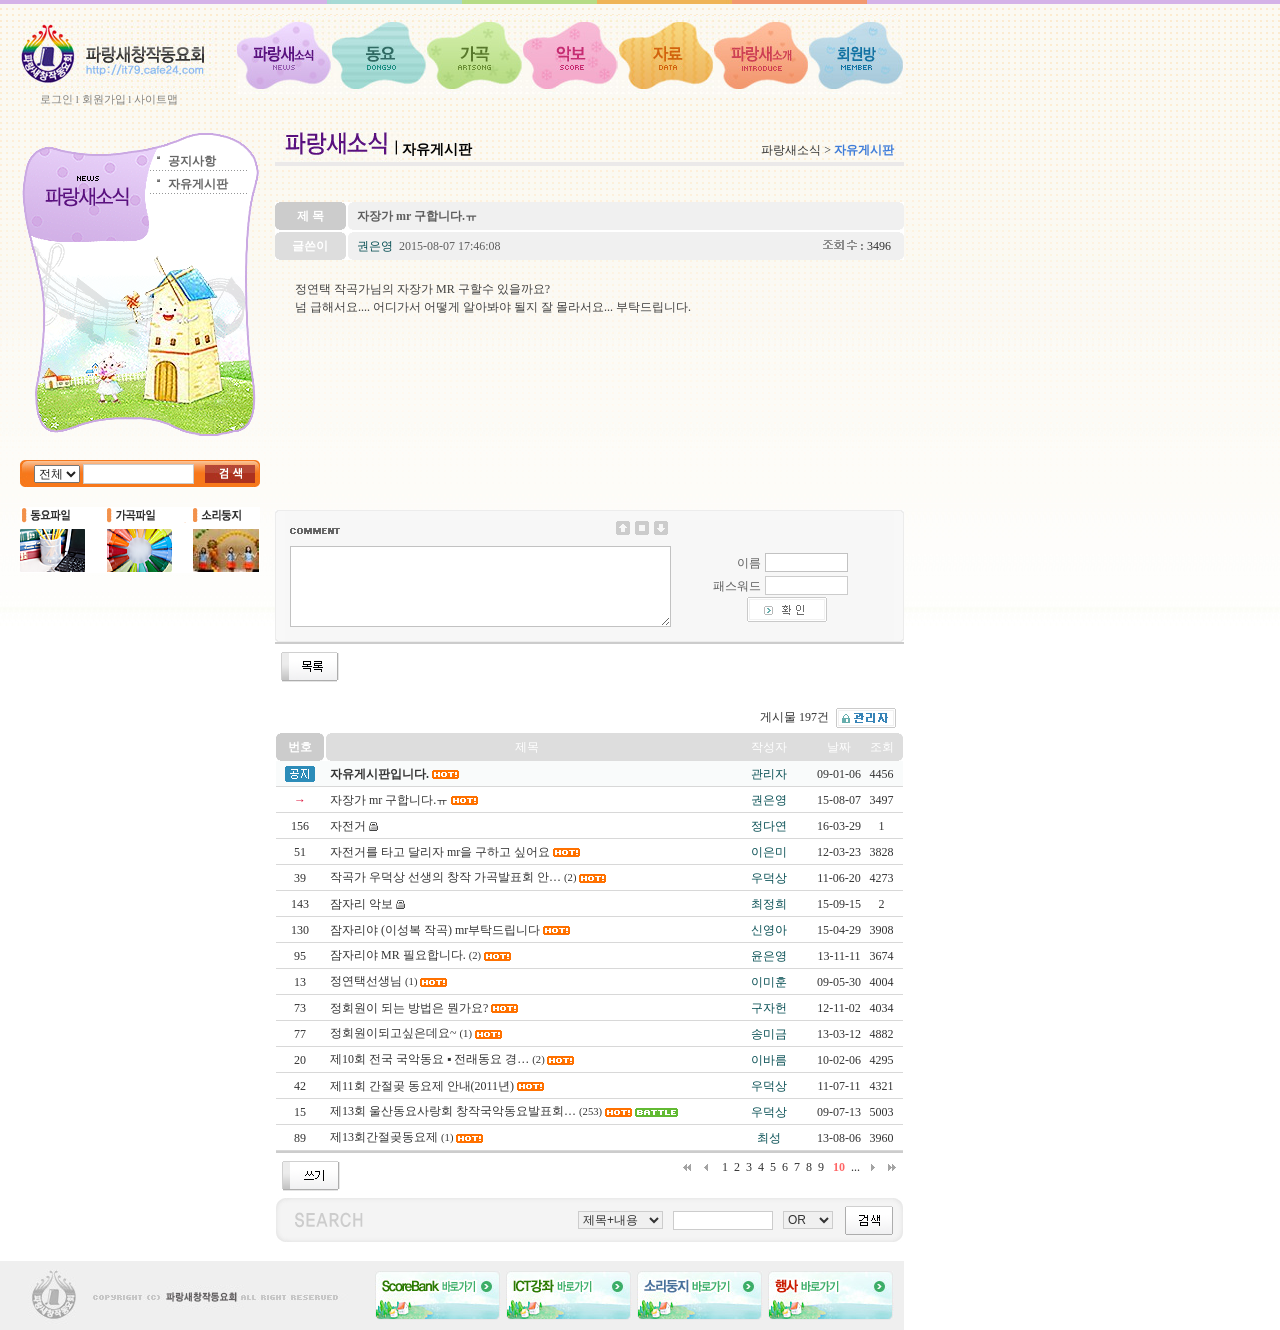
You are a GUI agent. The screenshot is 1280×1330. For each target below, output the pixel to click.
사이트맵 (156, 99)
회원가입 (104, 99)
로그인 (56, 99)
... (855, 1167)
